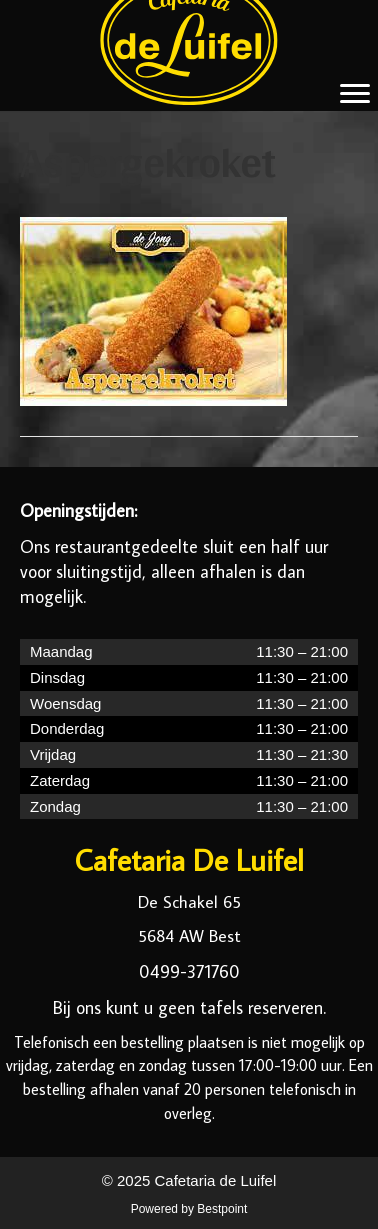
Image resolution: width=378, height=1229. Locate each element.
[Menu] (355, 94)
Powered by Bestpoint (189, 1209)
